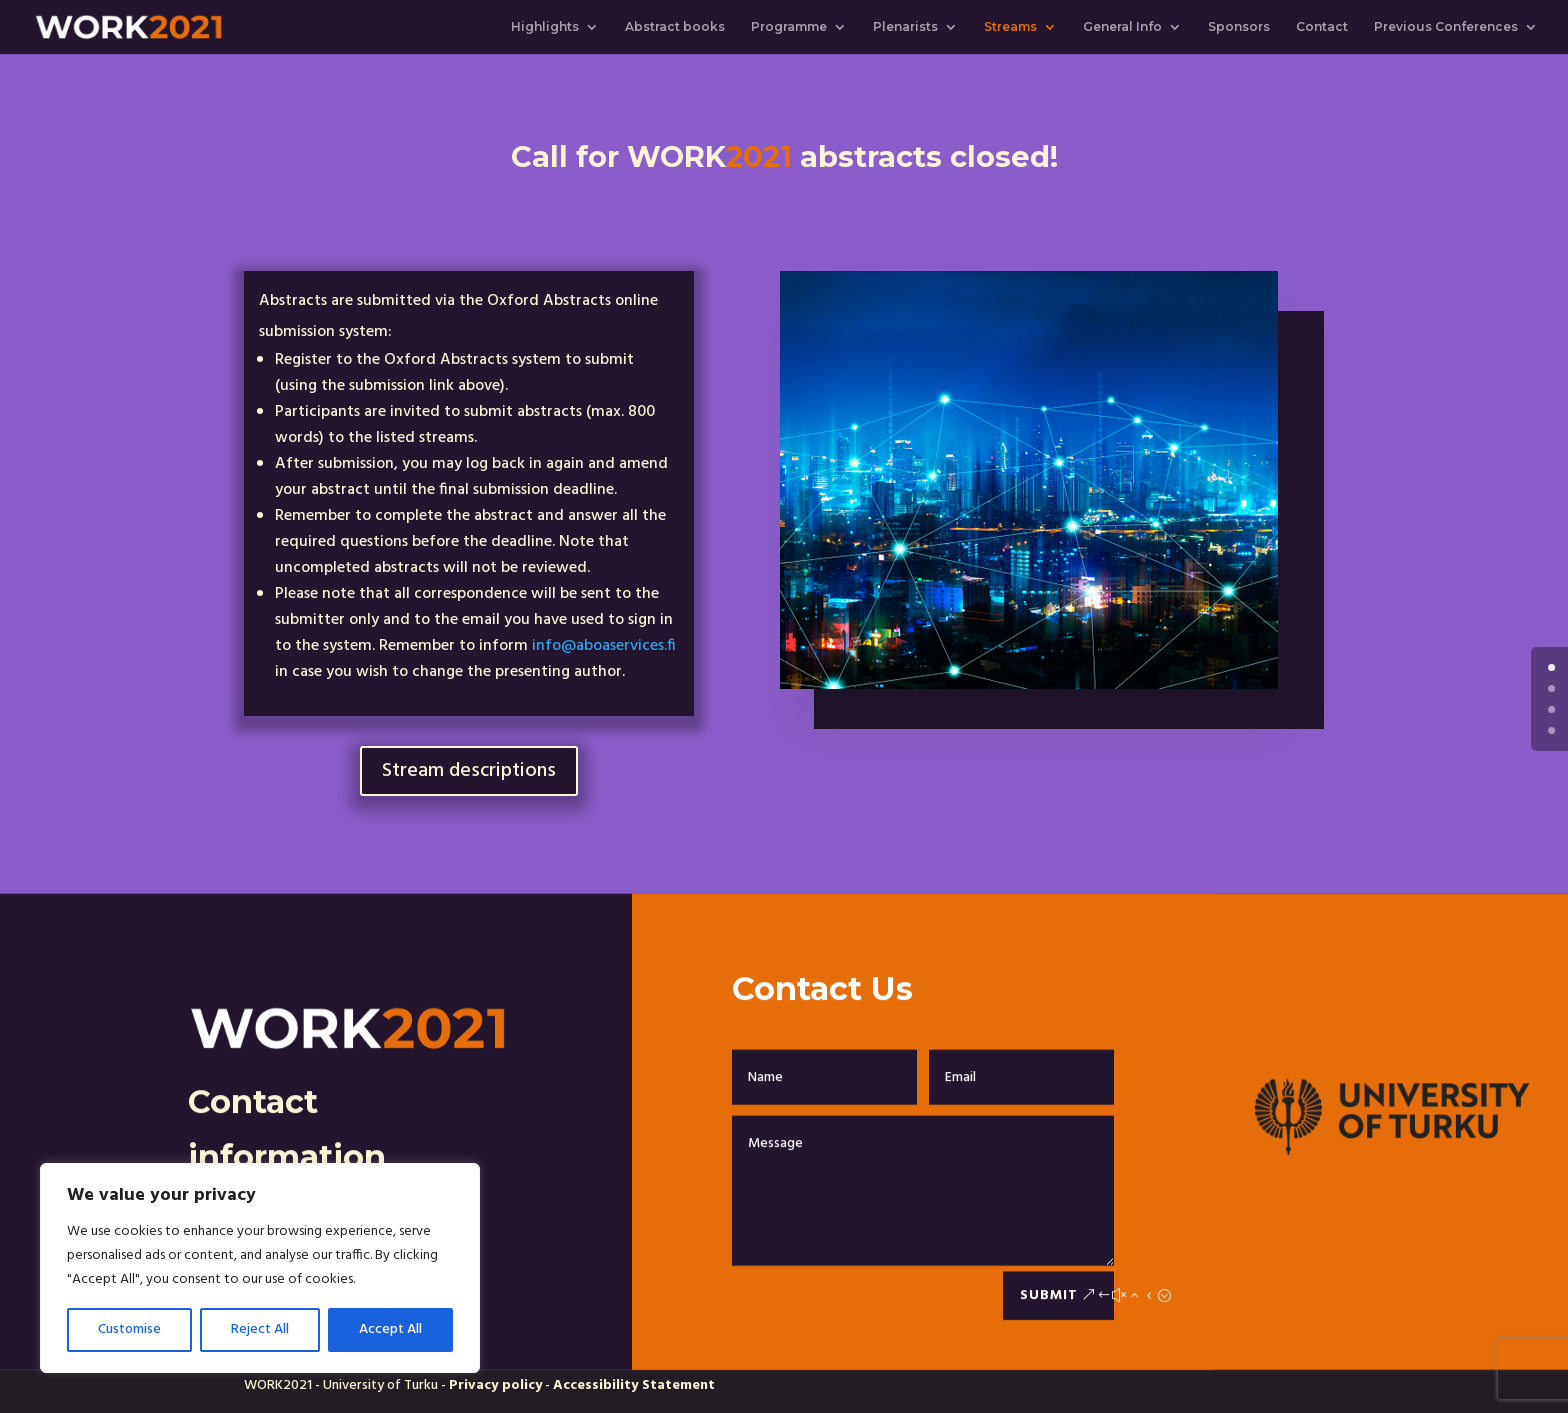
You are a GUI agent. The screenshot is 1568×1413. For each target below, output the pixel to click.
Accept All (390, 1329)
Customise (129, 1329)
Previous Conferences (1446, 27)
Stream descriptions (469, 771)
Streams (1010, 27)
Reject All (260, 1329)
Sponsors (1239, 27)
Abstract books (675, 27)
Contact (1322, 27)
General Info (1122, 27)
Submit (1049, 1333)
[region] (260, 1268)
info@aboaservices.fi (604, 646)
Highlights (545, 27)
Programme (789, 27)
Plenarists (905, 27)
